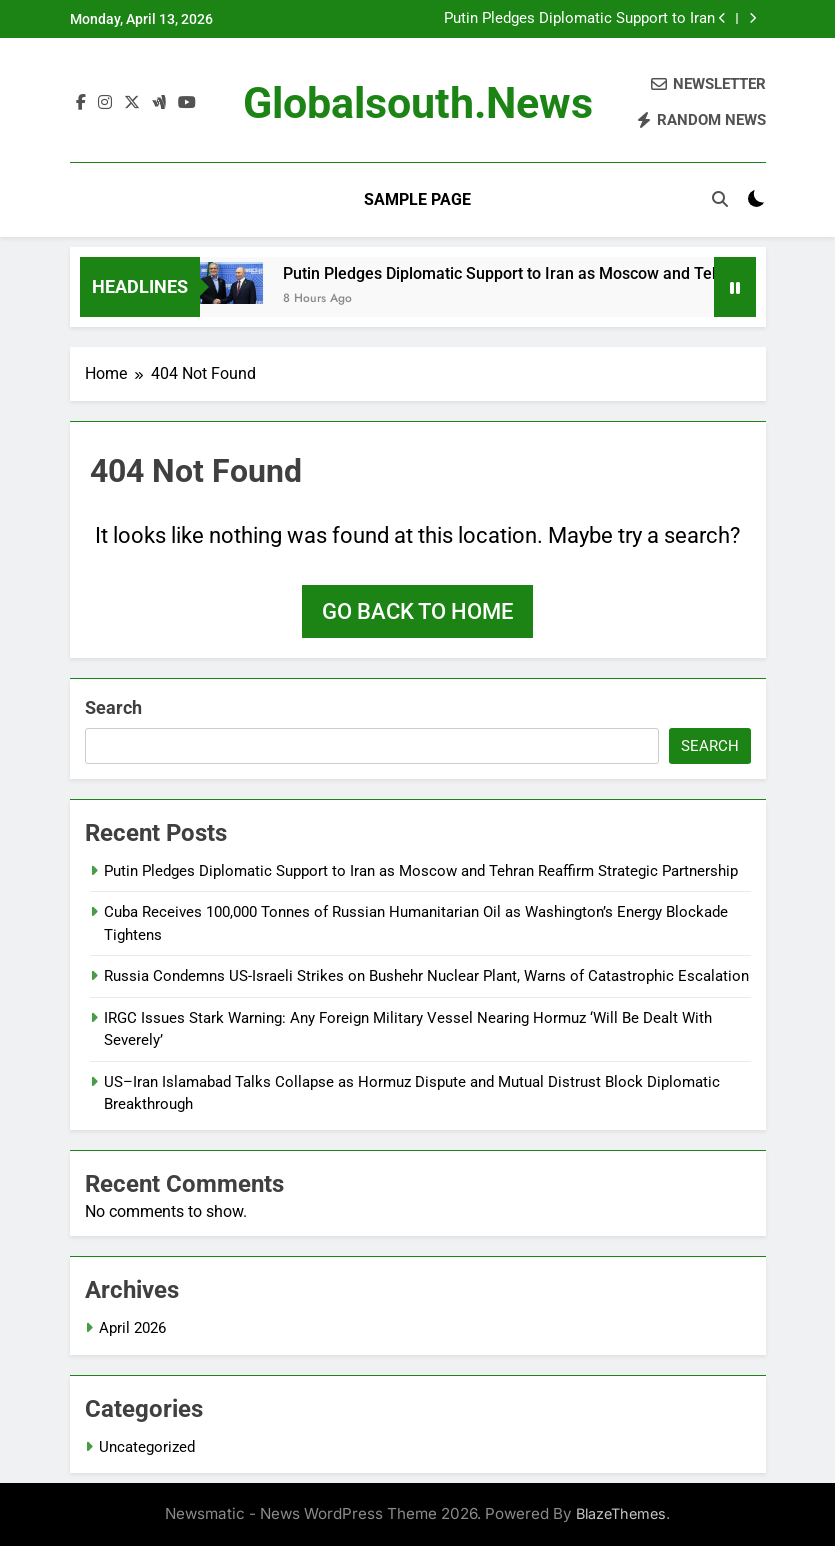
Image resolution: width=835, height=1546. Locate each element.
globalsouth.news (418, 103)
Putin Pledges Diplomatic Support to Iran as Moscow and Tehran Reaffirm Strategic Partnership (575, 19)
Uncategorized (147, 1447)
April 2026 (132, 1328)
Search (113, 707)
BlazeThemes (621, 1513)
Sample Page (417, 199)
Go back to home (417, 611)
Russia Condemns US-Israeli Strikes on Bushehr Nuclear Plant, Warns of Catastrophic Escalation (426, 976)
